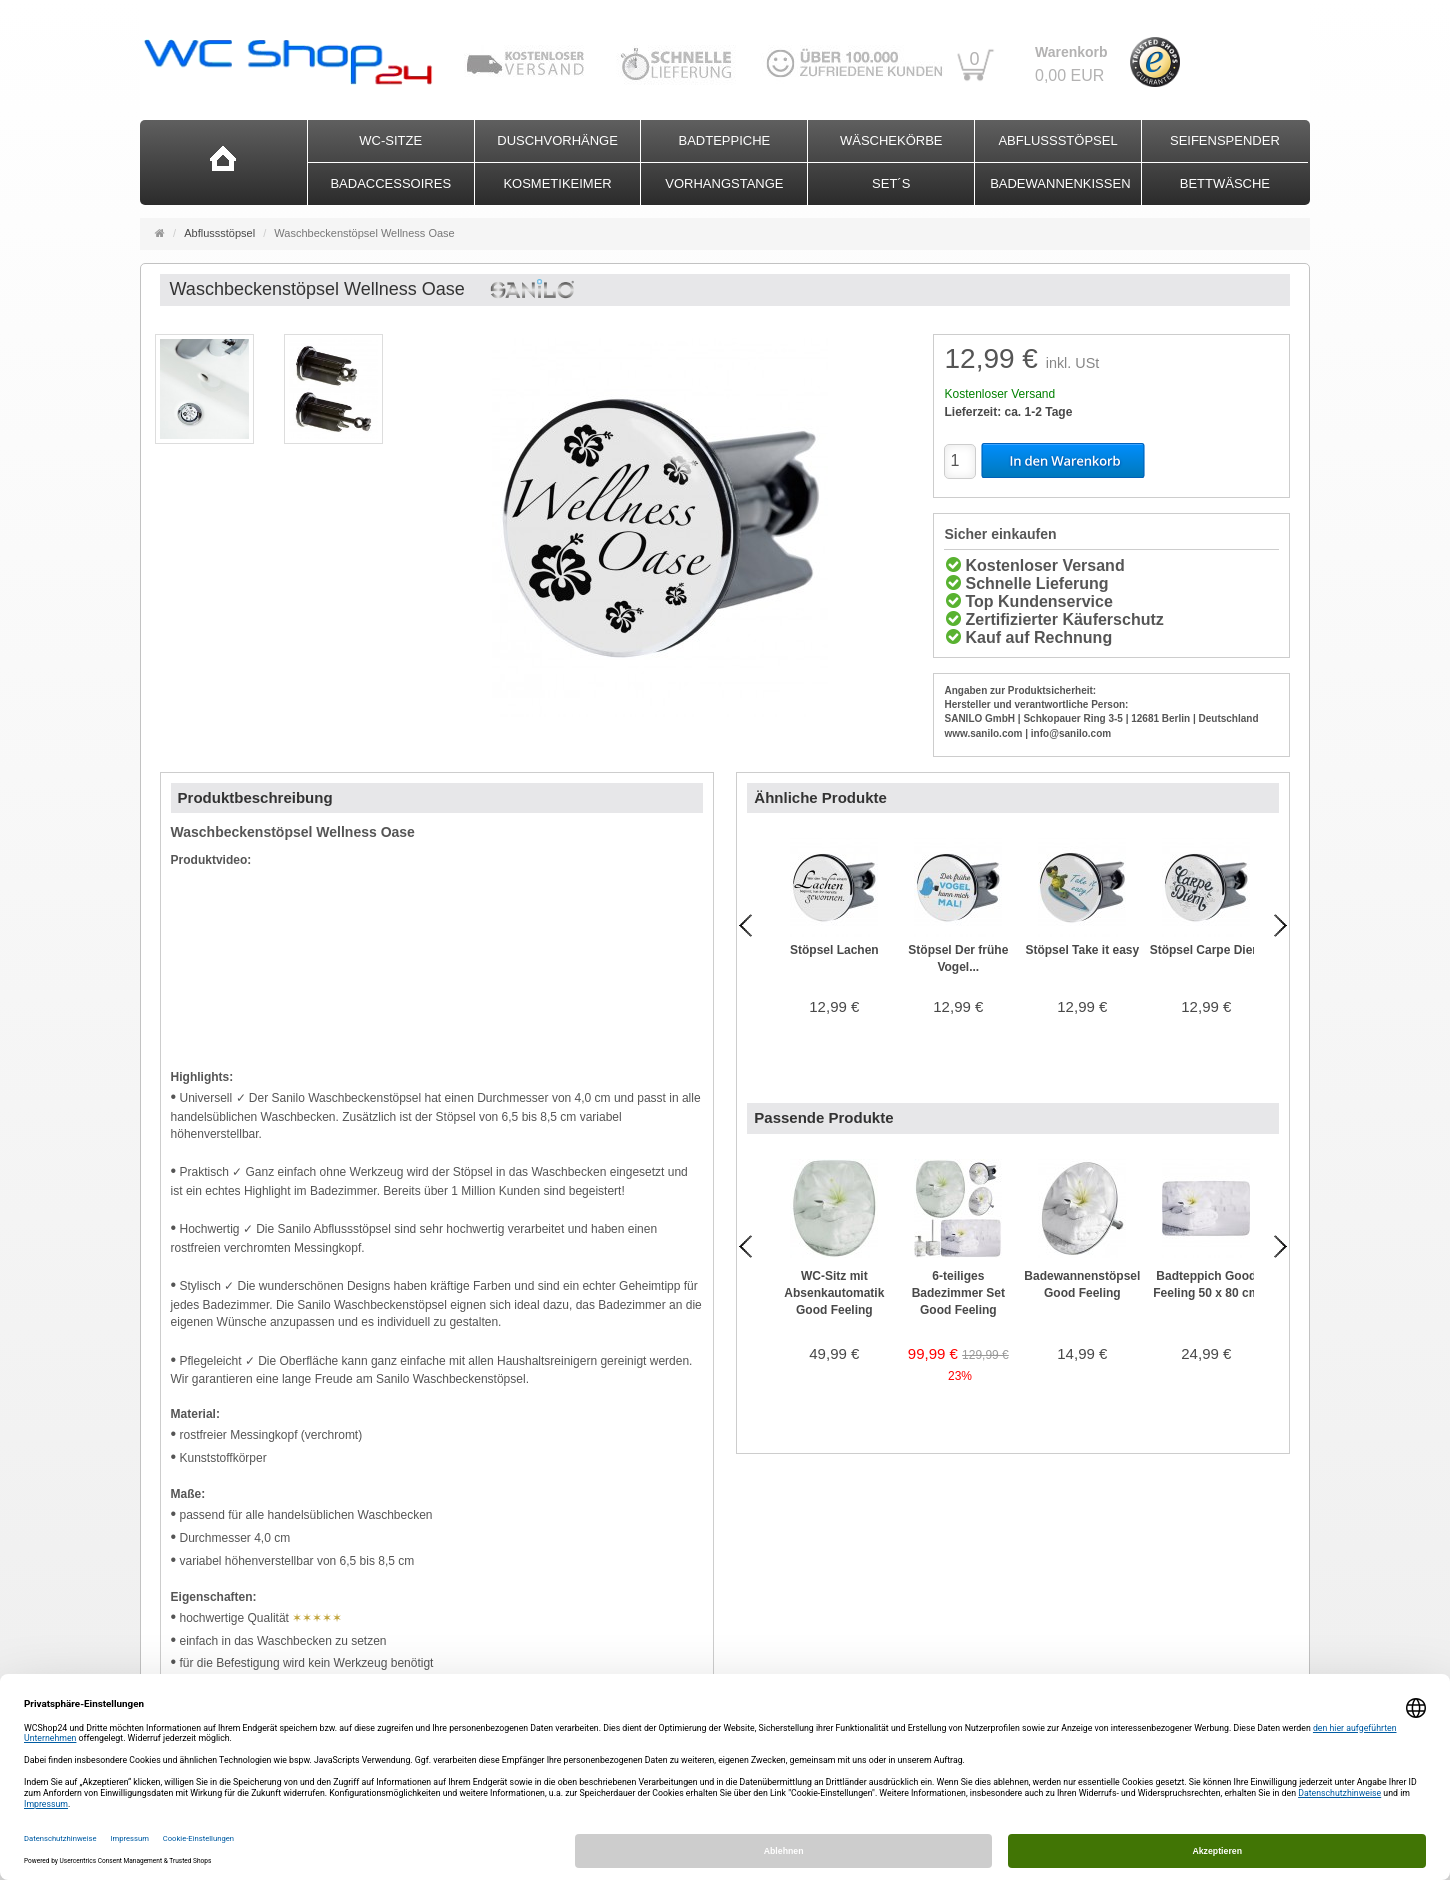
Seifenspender (1225, 140)
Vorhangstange (724, 183)
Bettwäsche (1225, 183)
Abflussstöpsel (1057, 140)
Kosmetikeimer (557, 183)
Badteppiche (725, 140)
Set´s (891, 183)
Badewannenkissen (1060, 183)
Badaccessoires (390, 183)
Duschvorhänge (557, 140)
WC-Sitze (390, 140)
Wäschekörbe (891, 140)
